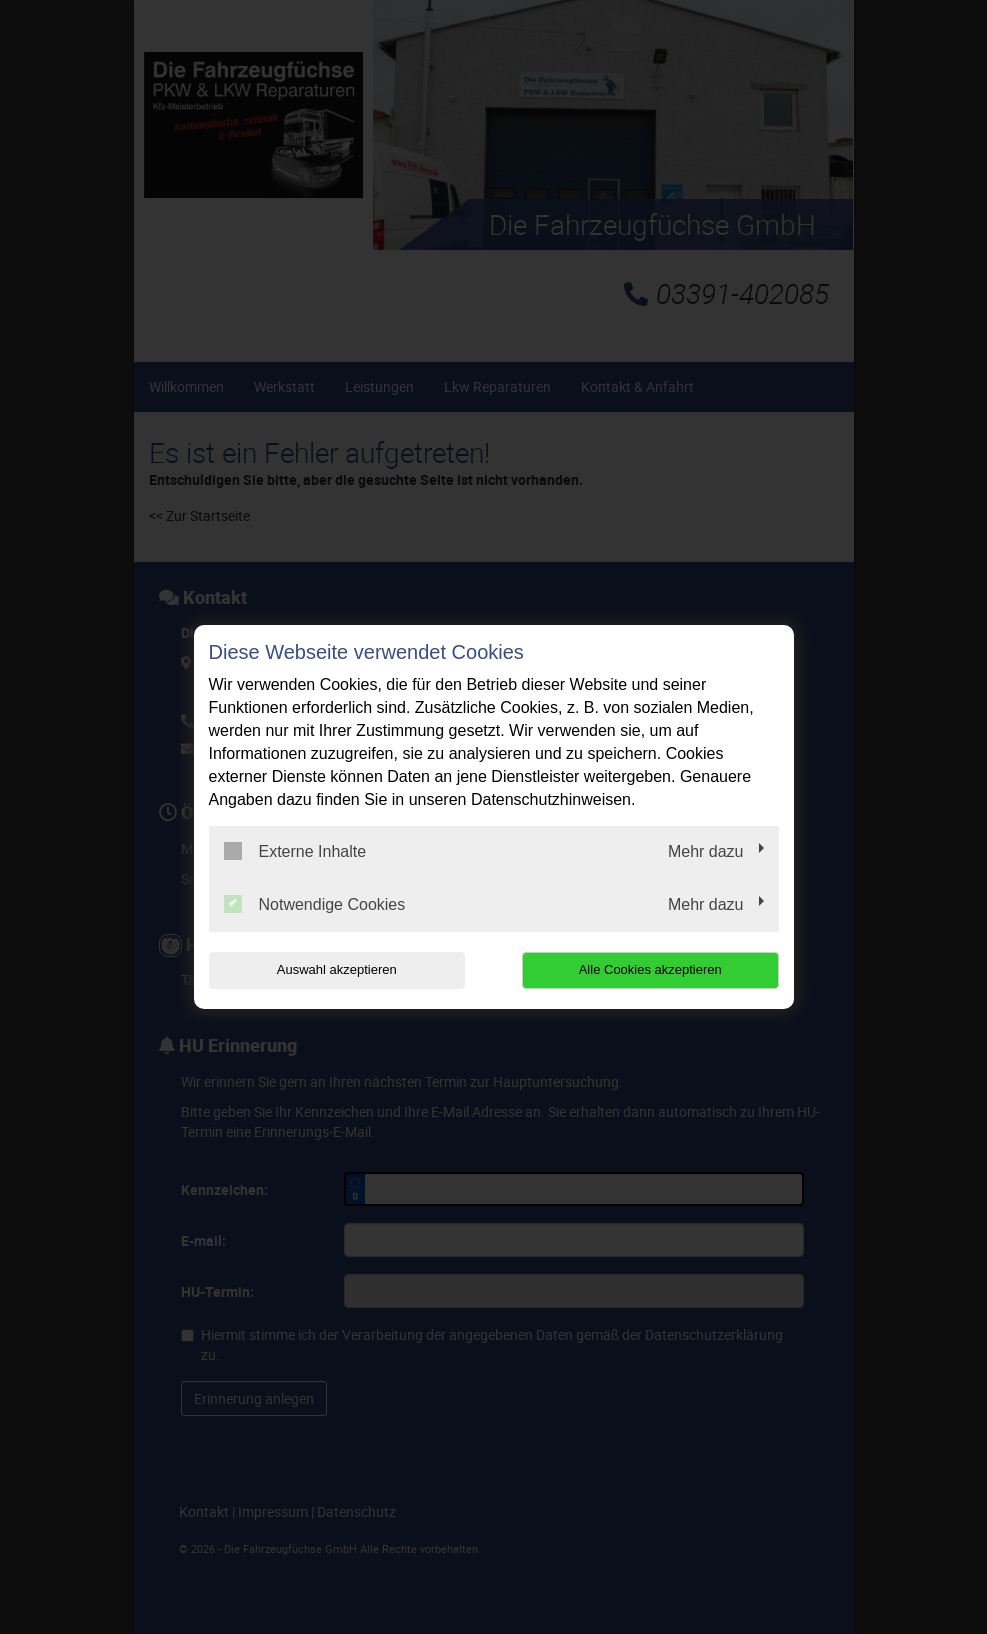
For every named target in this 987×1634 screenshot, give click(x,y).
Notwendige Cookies (315, 904)
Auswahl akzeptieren (337, 969)
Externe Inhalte (295, 851)
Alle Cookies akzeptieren (650, 969)
